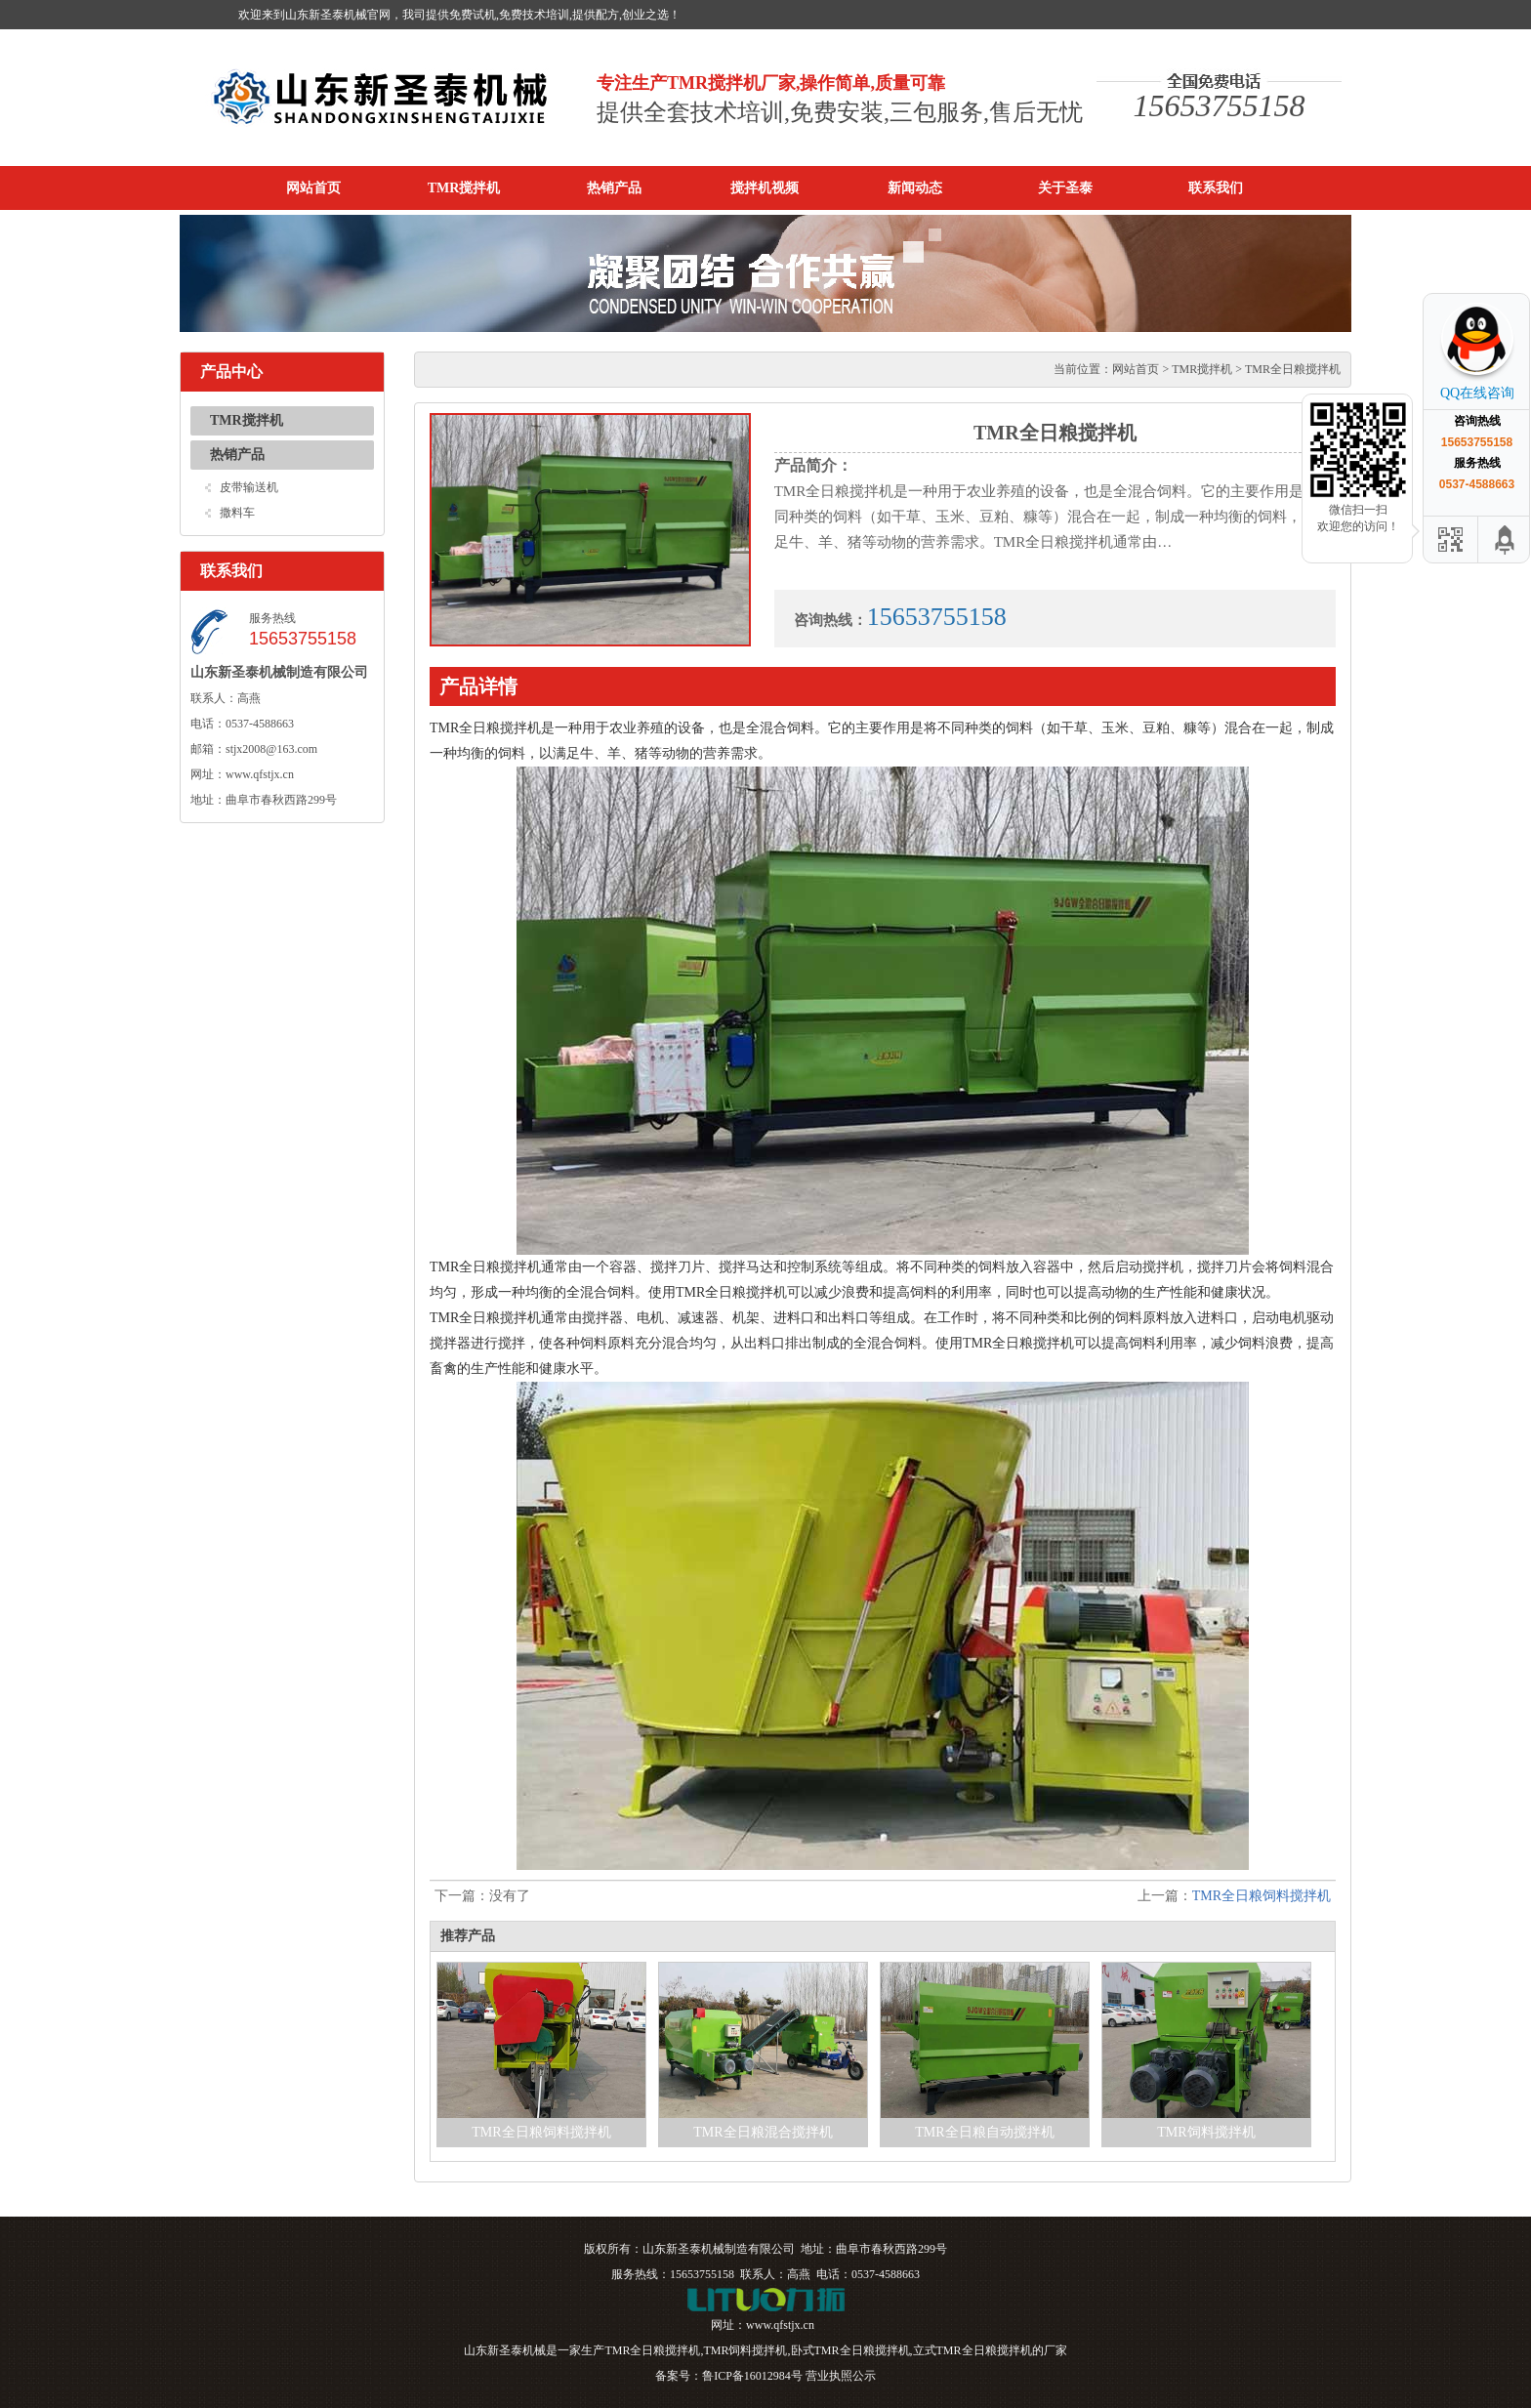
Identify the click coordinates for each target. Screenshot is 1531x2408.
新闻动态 (915, 188)
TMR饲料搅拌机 (1206, 2132)
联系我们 (1215, 188)
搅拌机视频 (764, 188)
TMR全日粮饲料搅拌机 (1261, 1896)
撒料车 (237, 512)
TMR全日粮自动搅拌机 (984, 2132)
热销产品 (614, 188)
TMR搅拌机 (464, 188)
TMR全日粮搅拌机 (652, 2350)
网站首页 (313, 188)
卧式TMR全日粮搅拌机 (850, 2350)
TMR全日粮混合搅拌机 (762, 2132)
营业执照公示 (841, 2376)
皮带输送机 (249, 487)
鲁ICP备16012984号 (752, 2376)
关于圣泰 (1065, 188)
